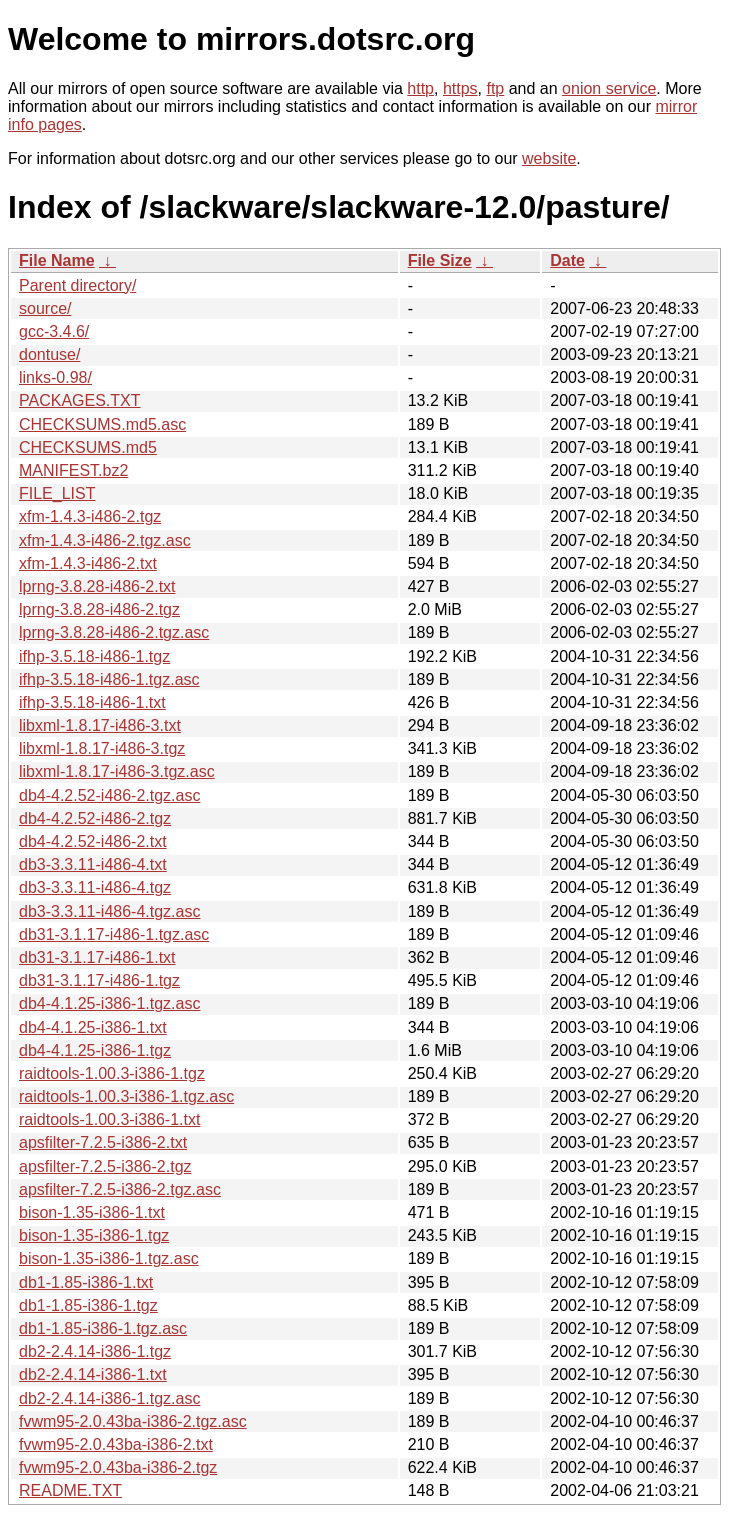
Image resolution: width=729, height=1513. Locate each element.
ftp (495, 88)
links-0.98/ (55, 377)
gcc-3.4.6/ (54, 331)
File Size (440, 260)
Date (567, 260)
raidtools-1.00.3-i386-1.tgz (112, 1073)
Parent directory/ (77, 285)
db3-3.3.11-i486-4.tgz (95, 887)
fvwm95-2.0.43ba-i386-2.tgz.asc (133, 1421)
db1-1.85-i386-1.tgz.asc (103, 1328)
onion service (609, 88)
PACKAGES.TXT (80, 400)
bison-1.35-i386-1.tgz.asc (109, 1258)
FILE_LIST (57, 493)
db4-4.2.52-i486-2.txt (93, 841)
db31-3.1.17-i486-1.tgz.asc (114, 934)
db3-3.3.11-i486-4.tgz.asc (109, 911)
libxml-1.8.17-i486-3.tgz (102, 748)
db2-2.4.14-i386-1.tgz (95, 1351)
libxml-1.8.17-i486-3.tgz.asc (117, 771)
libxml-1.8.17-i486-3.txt (100, 725)
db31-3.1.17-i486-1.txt (97, 957)
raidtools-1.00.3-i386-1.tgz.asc (126, 1096)
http (420, 88)
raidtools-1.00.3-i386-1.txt (109, 1119)
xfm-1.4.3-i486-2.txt (88, 563)
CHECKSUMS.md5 (88, 447)
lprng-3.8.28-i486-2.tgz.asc (114, 632)
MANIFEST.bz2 (73, 470)
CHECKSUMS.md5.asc (102, 424)
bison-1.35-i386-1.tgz (94, 1235)
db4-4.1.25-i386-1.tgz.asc (109, 1003)
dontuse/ (49, 354)
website (549, 158)
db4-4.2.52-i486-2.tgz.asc (109, 795)
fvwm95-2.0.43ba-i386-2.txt (116, 1444)
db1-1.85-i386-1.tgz (88, 1305)
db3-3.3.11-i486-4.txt (93, 864)
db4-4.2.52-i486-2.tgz (95, 818)
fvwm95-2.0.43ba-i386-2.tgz (118, 1467)
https (460, 88)
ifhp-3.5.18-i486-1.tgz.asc (109, 679)
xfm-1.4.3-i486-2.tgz (90, 516)
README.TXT (70, 1490)
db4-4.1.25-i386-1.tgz (95, 1050)
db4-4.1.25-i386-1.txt (93, 1027)
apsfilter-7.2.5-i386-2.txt (103, 1142)
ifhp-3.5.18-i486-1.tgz (94, 656)
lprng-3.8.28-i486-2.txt (97, 586)
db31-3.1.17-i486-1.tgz (99, 980)
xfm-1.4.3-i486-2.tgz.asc (105, 540)
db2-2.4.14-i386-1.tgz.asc (109, 1398)
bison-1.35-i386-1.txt (92, 1212)
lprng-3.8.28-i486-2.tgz (99, 609)
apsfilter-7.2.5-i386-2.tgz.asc (120, 1189)
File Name (57, 260)
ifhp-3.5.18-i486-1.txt (92, 702)
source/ (45, 308)
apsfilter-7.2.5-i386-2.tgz (105, 1166)
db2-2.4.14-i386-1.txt (93, 1374)
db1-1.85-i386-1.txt (86, 1282)
